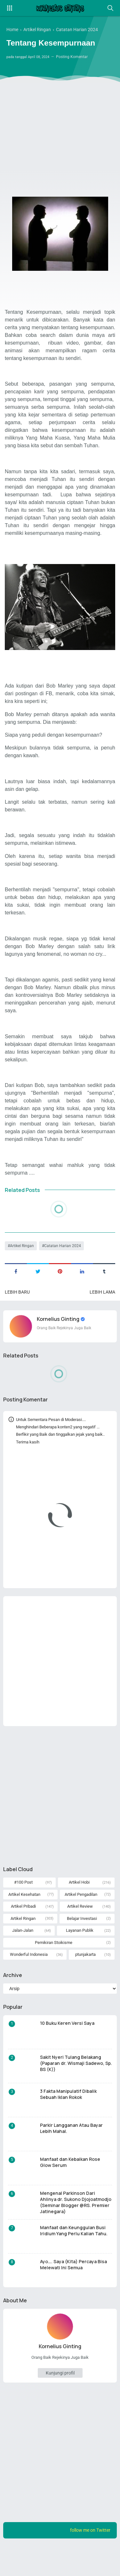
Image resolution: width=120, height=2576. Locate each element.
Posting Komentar (77, 57)
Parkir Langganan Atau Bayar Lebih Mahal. (71, 2155)
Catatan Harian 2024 (62, 1262)
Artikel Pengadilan (80, 1921)
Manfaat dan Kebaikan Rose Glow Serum (70, 2189)
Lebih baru (17, 1308)
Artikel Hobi (78, 1908)
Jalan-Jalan (22, 1957)
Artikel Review (79, 1932)
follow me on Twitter (90, 2558)
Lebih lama (102, 1308)
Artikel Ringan (22, 1262)
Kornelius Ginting (58, 1335)
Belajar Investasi (82, 1945)
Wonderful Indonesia (28, 1981)
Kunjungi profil (60, 2400)
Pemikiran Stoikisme (53, 1969)
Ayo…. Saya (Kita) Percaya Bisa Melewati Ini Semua (73, 2291)
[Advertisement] (60, 120)
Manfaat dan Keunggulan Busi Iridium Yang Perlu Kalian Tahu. (74, 2257)
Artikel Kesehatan (24, 1921)
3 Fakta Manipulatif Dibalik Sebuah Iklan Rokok (68, 2121)
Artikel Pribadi (22, 1932)
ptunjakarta (85, 1981)
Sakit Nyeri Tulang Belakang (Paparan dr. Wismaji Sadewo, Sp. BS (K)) (76, 2090)
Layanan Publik (79, 1957)
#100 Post (23, 1908)
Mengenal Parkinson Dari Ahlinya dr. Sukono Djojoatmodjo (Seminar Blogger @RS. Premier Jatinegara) (75, 2229)
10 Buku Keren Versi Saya (67, 2050)
